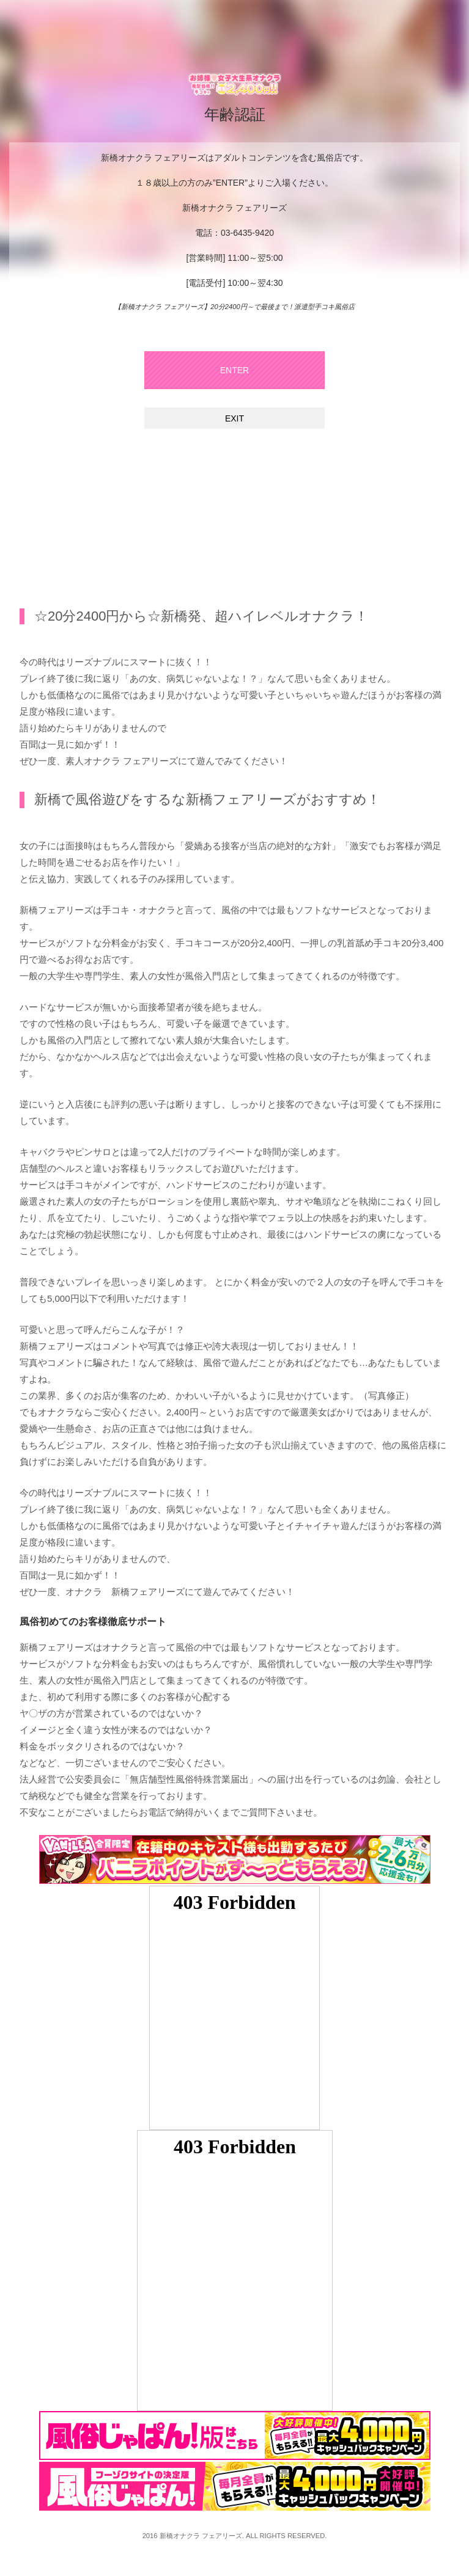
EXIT (234, 418)
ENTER (234, 370)
